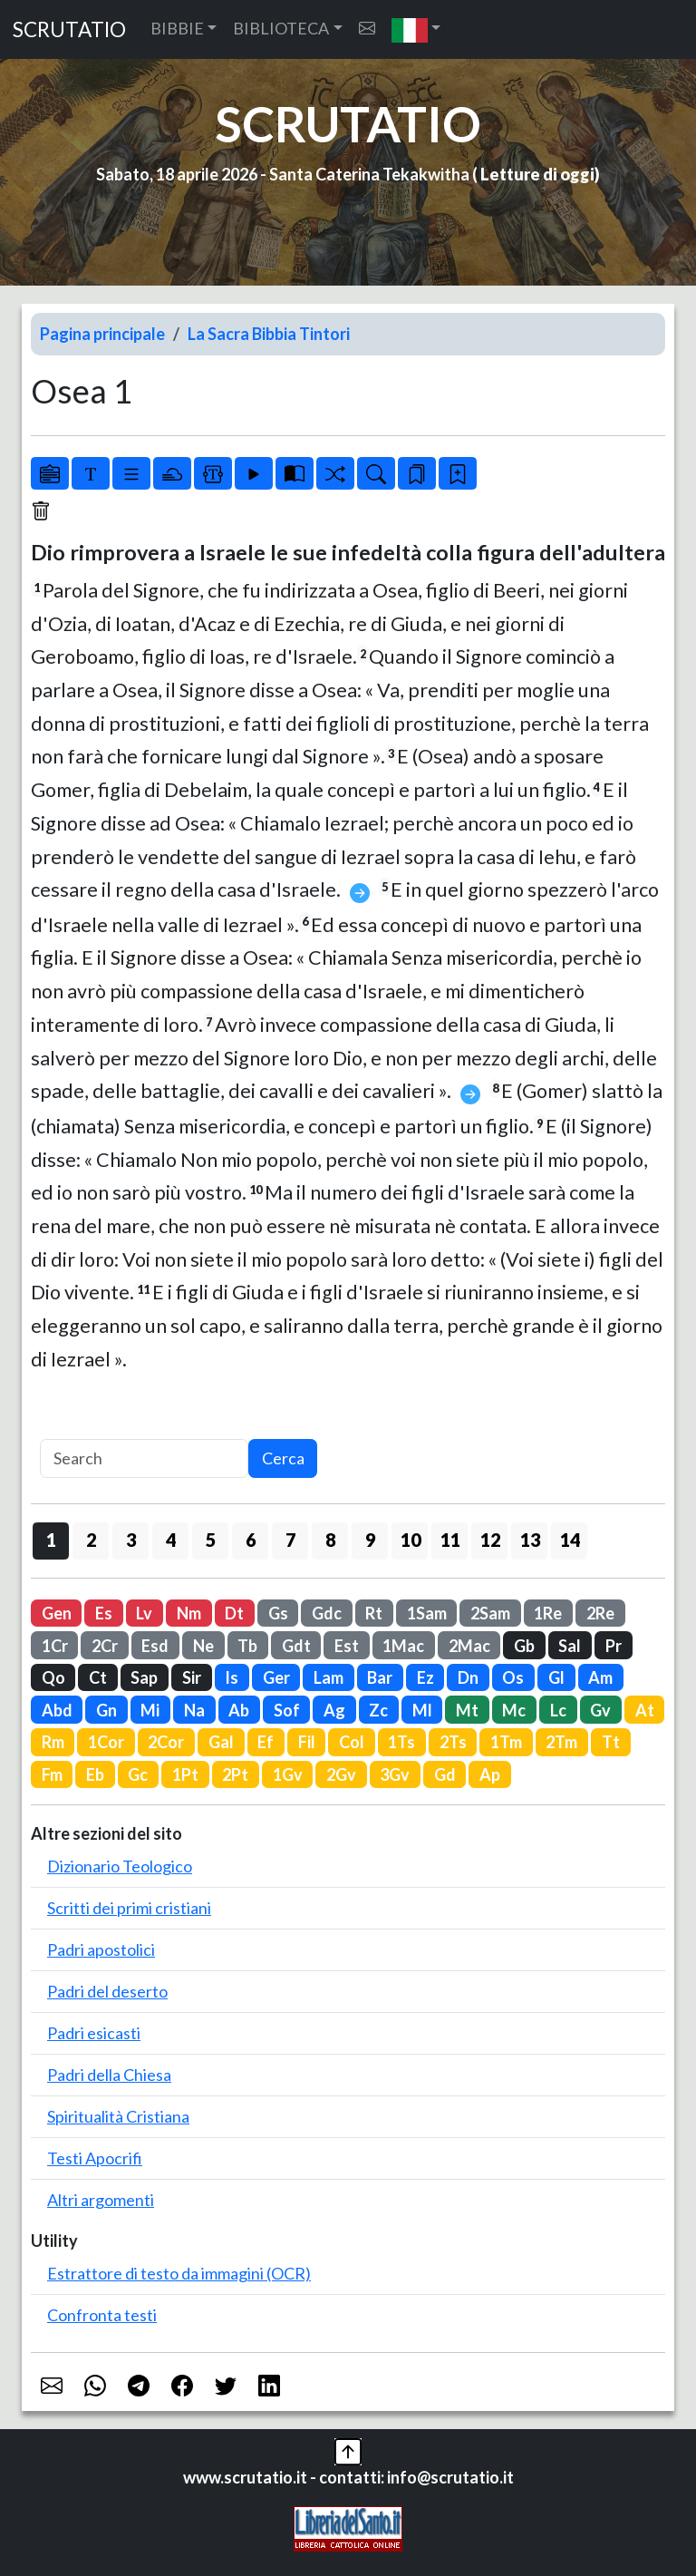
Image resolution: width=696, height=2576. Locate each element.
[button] (416, 29)
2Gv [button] (341, 1774)
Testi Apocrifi (94, 2158)
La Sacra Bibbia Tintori (269, 334)
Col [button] (351, 1742)
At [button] (644, 1710)
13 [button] (530, 1539)
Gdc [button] (327, 1613)
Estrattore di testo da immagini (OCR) (179, 2273)
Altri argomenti (100, 2200)
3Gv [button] (395, 1774)
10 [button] (410, 1539)
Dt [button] (234, 1613)
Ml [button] (422, 1710)
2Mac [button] (469, 1646)
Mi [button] (150, 1710)
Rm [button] (53, 1742)
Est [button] (346, 1646)
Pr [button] (613, 1646)
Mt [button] (467, 1710)
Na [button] (194, 1710)
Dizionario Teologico (119, 1866)
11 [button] (450, 1539)
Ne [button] (203, 1646)
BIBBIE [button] (177, 28)
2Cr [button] (105, 1646)
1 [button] (51, 1539)
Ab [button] (238, 1710)
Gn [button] (106, 1710)
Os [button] (513, 1677)
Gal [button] (221, 1742)
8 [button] (330, 1539)
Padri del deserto (107, 1991)
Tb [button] (247, 1646)
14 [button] (570, 1539)
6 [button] (251, 1539)
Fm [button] (52, 1774)
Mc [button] (514, 1710)
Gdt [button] (296, 1646)
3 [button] (131, 1539)
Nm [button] (189, 1613)
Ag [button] (334, 1710)
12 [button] (490, 1539)
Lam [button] (328, 1677)
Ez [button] (425, 1677)
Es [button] (103, 1613)
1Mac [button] (403, 1646)
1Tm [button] (506, 1742)
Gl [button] (556, 1677)
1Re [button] (548, 1613)
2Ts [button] (453, 1742)
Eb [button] (95, 1774)
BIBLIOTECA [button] (281, 28)
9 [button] (370, 1539)
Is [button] (231, 1677)
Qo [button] (53, 1677)
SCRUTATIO (69, 29)
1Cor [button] (106, 1742)
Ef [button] (265, 1742)
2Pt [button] (235, 1774)
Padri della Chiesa (109, 2075)
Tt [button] (611, 1742)
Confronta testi (102, 2315)
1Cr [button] (55, 1646)
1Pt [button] (185, 1774)
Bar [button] (379, 1677)
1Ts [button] (401, 1742)
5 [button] (211, 1539)
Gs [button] (278, 1613)
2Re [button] (600, 1613)
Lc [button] (558, 1710)
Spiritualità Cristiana (118, 2116)
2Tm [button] (561, 1742)
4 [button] (171, 1539)
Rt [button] (373, 1613)
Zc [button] (378, 1710)
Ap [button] (489, 1774)
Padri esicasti (93, 2033)
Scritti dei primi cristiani (129, 1908)
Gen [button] (57, 1613)
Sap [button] (144, 1677)
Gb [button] (524, 1646)
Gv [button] (600, 1710)
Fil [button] (306, 1742)
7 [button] (290, 1539)
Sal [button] (569, 1646)
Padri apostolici (101, 1949)
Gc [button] (138, 1774)
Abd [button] (57, 1710)
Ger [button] (276, 1677)
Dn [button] (468, 1677)
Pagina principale (102, 334)
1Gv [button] (288, 1774)
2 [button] (91, 1539)
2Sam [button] (490, 1613)
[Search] (144, 1458)
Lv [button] (144, 1613)
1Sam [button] (427, 1613)
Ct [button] (98, 1677)
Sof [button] (287, 1710)
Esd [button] (155, 1646)
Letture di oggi (537, 174)
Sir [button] (191, 1677)
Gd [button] (445, 1774)
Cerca (283, 1458)
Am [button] (600, 1677)
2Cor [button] (166, 1742)
